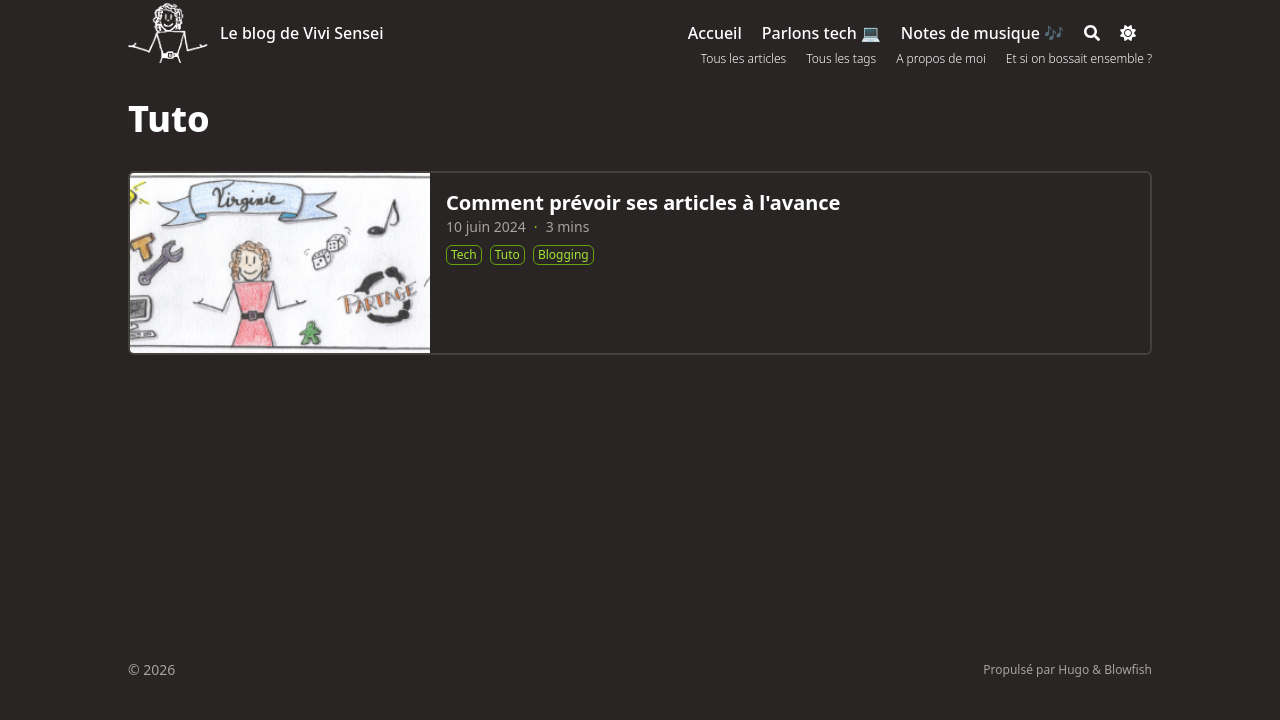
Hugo (1073, 669)
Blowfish (1128, 669)
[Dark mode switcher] (1128, 33)
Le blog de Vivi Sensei (302, 33)
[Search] (1092, 33)
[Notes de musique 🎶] (982, 33)
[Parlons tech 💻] (821, 33)
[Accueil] (715, 33)
